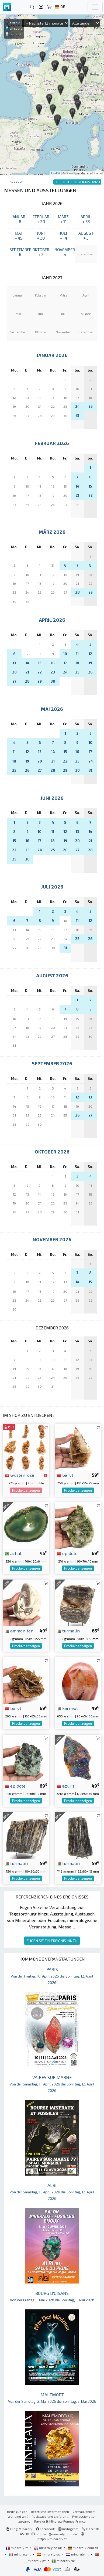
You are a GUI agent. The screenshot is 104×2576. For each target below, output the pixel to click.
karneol (67, 1708)
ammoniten (19, 1630)
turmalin (68, 1630)
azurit (65, 1785)
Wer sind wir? (18, 2516)
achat (13, 1553)
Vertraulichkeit (83, 2511)
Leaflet (55, 173)
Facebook (45, 2529)
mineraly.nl (77, 2554)
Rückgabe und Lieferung (50, 2516)
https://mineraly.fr (52, 2539)
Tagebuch (15, 181)
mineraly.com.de (83, 2548)
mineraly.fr (17, 2548)
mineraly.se (63, 2561)
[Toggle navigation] (95, 7)
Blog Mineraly (19, 2529)
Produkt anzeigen (26, 1490)
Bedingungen (17, 2511)
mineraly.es (49, 2554)
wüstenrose (19, 1475)
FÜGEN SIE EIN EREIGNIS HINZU (52, 1940)
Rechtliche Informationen (50, 2511)
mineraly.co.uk (48, 2548)
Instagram (68, 2529)
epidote (67, 1553)
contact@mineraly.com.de (57, 2534)
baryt (65, 1475)
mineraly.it (20, 2554)
